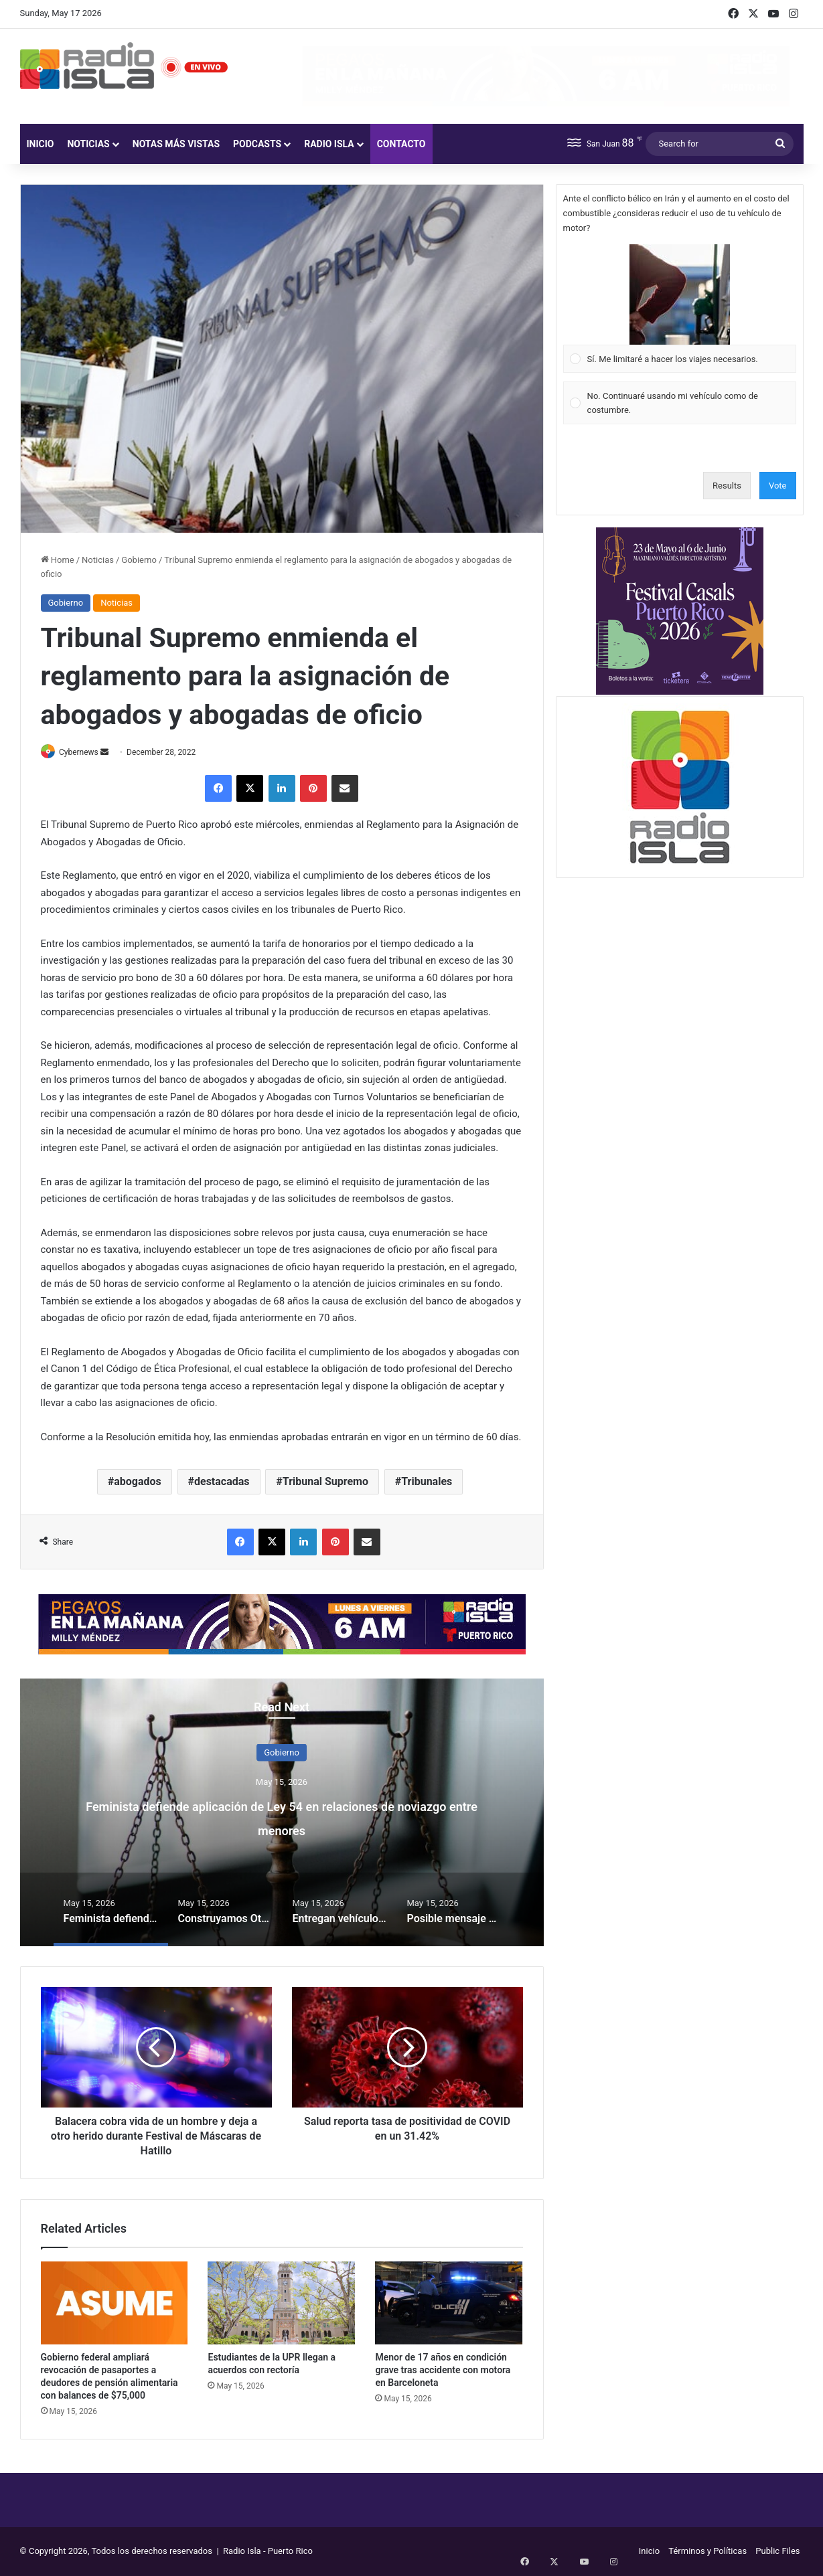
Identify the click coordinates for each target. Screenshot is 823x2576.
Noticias (88, 144)
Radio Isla (329, 144)
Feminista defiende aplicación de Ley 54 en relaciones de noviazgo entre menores (281, 1816)
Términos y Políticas (707, 2552)
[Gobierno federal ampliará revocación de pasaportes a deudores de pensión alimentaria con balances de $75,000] (114, 2303)
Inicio (40, 144)
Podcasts (257, 144)
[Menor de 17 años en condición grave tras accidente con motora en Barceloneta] (448, 2303)
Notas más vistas (176, 144)
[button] (679, 294)
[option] (282, 1813)
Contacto (401, 144)
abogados (137, 1482)
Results (727, 486)
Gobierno (139, 560)
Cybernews (84, 752)
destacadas (222, 1482)
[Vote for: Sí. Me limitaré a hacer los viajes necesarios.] (679, 308)
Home (57, 560)
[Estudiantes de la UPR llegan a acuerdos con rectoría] (281, 2303)
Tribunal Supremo (325, 1482)
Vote (778, 486)
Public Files (777, 2552)
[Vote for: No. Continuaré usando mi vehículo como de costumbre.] (679, 403)
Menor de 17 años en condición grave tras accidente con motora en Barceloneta (442, 2370)
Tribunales (426, 1482)
